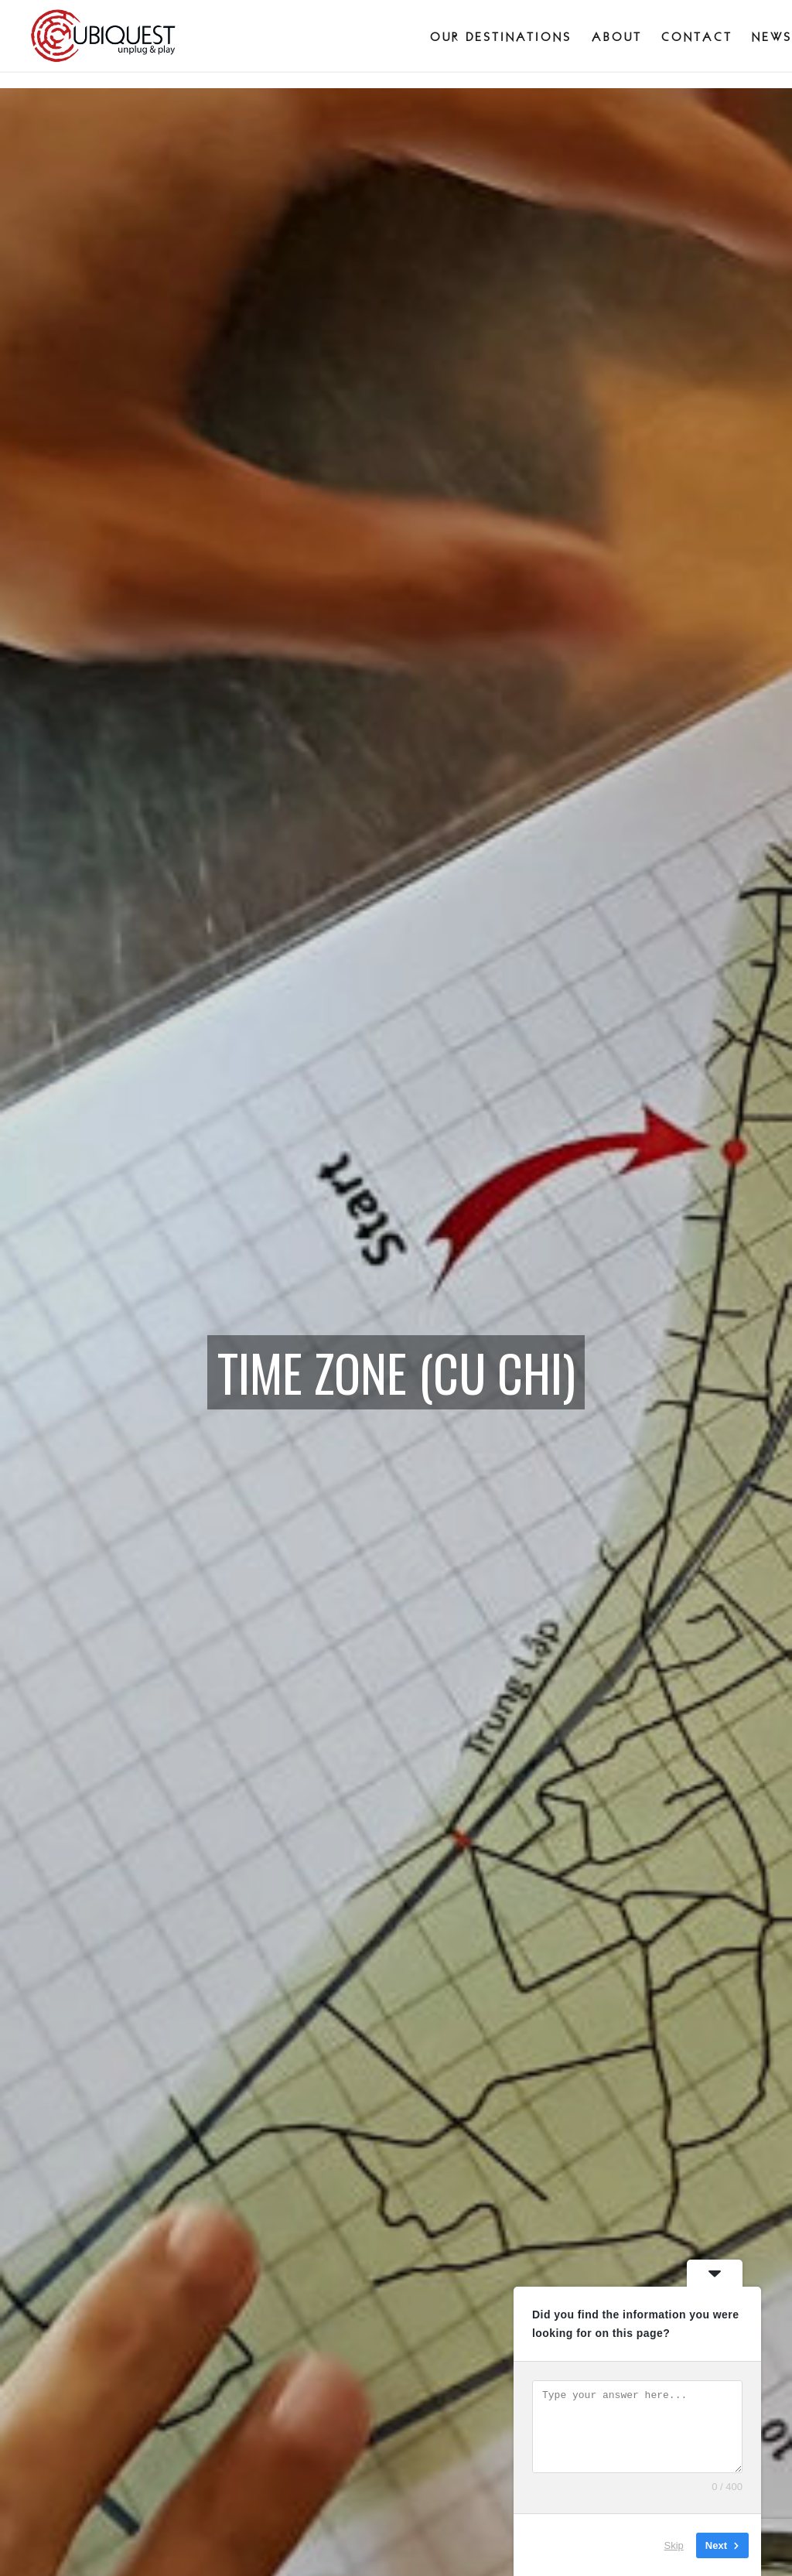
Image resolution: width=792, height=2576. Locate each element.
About (617, 36)
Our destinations (501, 36)
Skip (674, 2544)
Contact (696, 36)
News (772, 36)
